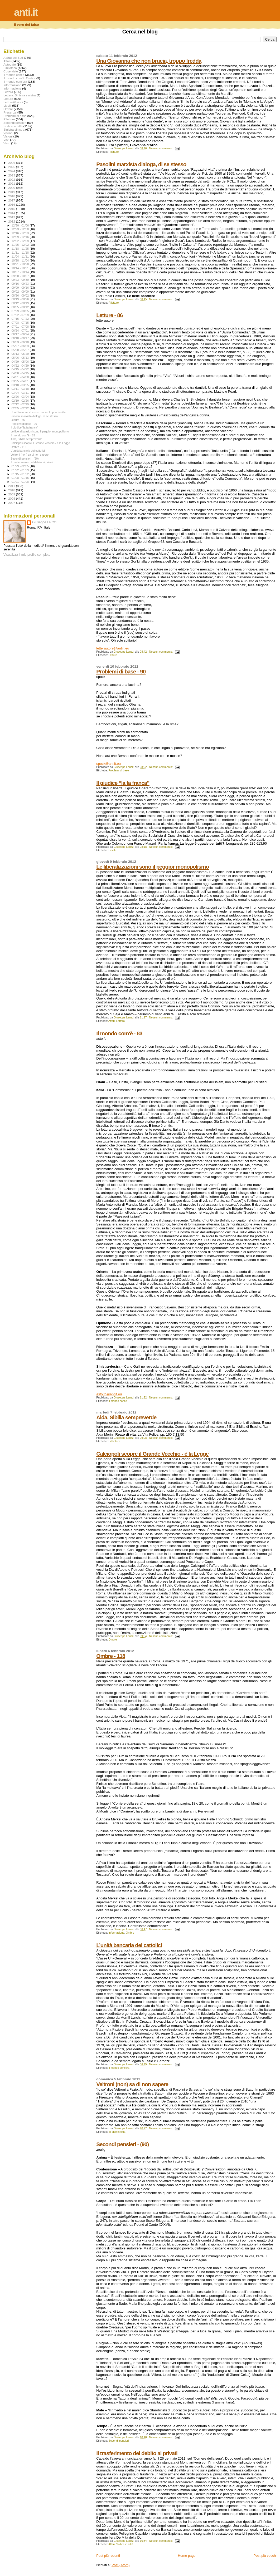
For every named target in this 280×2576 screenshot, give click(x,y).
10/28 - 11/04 (21, 260)
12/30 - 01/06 (21, 225)
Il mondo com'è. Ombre (19, 78)
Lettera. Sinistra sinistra (19, 95)
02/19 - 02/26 (21, 400)
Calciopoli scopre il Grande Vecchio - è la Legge (152, 1454)
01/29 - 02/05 (21, 466)
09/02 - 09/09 (21, 291)
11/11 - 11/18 (21, 252)
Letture (112, 655)
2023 (12, 175)
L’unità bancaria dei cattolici (129, 1945)
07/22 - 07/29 (21, 315)
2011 (12, 485)
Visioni (7, 136)
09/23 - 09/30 (21, 279)
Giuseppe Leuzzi (44, 522)
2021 (12, 183)
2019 (12, 192)
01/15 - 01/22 (21, 474)
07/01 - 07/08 (21, 326)
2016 (12, 204)
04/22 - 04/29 (21, 365)
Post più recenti (108, 2556)
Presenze (10, 112)
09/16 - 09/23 (21, 283)
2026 (12, 162)
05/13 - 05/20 (21, 353)
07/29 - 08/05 (21, 311)
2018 (12, 196)
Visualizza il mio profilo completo (26, 554)
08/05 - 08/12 (21, 307)
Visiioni (8, 133)
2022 (12, 179)
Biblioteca (114, 1441)
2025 (12, 167)
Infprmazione (12, 88)
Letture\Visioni (13, 102)
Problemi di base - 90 (121, 671)
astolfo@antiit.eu (109, 1394)
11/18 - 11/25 (21, 248)
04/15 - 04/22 (21, 369)
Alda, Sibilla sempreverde (126, 1417)
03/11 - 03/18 (21, 388)
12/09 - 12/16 (21, 237)
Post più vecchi (265, 2556)
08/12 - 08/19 (21, 303)
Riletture (113, 151)
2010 (12, 490)
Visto (6, 143)
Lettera (120, 1020)
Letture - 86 (109, 315)
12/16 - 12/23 (21, 233)
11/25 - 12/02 (21, 244)
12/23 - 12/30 (21, 229)
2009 (12, 494)
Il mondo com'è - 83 (119, 1033)
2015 (12, 208)
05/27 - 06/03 (21, 346)
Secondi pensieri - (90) (122, 2144)
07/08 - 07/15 (21, 322)
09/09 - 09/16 (21, 287)
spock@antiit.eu (108, 764)
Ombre (112, 1639)
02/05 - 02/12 (21, 408)
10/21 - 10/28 (21, 264)
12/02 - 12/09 (21, 241)
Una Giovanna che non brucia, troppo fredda (148, 61)
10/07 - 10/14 (21, 272)
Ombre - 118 (110, 1656)
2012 (12, 221)
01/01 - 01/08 (21, 481)
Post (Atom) (121, 2565)
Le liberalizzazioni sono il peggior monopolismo (152, 867)
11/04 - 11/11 (21, 256)
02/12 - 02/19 (21, 404)
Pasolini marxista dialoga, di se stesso (141, 164)
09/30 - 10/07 (21, 276)
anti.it (26, 12)
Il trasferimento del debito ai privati (136, 2453)
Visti (6, 139)
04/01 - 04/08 (21, 377)
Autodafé (9, 64)
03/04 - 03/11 (21, 392)
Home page (187, 2556)
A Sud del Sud (13, 57)
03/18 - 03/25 (21, 385)
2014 (12, 213)
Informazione (116, 1932)
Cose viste (10, 71)
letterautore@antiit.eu (112, 648)
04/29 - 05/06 (21, 361)
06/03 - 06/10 (21, 342)
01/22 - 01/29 (21, 470)
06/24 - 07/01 (21, 330)
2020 (12, 187)
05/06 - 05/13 (21, 357)
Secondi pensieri (118, 2440)
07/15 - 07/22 (21, 318)
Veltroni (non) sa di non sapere (132, 2084)
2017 (12, 200)
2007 (12, 502)
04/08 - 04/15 (21, 373)
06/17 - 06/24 (21, 334)
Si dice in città (116, 2131)
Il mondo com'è (117, 1401)
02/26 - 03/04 (21, 396)
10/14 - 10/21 (21, 268)
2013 (12, 217)
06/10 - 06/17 (21, 338)
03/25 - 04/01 (21, 381)
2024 (12, 171)
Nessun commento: (161, 148)
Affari (111, 1020)
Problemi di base (118, 770)
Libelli (111, 850)
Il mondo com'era (118, 2067)
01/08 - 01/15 (21, 477)
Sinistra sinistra (13, 129)
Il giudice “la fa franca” (122, 783)
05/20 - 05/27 (21, 350)
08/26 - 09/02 (21, 295)
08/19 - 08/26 (21, 299)
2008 (12, 498)
